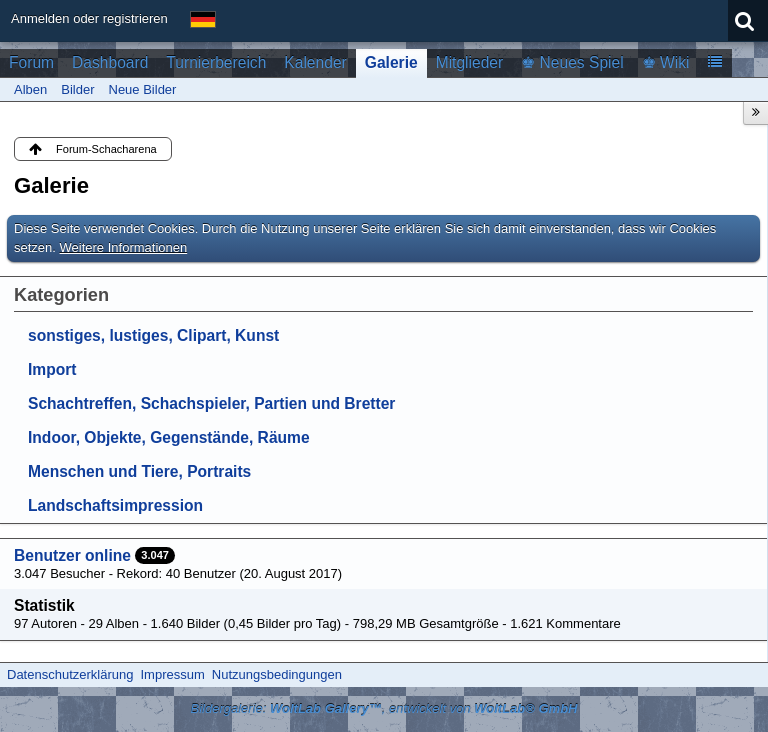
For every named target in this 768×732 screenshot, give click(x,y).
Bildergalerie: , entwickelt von (384, 708)
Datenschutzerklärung (70, 674)
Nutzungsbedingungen (277, 674)
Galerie (391, 62)
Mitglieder (470, 62)
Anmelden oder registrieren (89, 18)
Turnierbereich (216, 62)
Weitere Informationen (124, 247)
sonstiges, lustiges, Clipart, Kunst (153, 335)
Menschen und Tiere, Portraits (139, 471)
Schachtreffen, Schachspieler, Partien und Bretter (211, 403)
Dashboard (110, 62)
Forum (31, 62)
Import (52, 369)
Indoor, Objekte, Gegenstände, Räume (169, 437)
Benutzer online (72, 555)
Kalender (315, 62)
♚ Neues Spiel (572, 62)
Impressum (172, 674)
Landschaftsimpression (115, 505)
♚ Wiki (666, 62)
